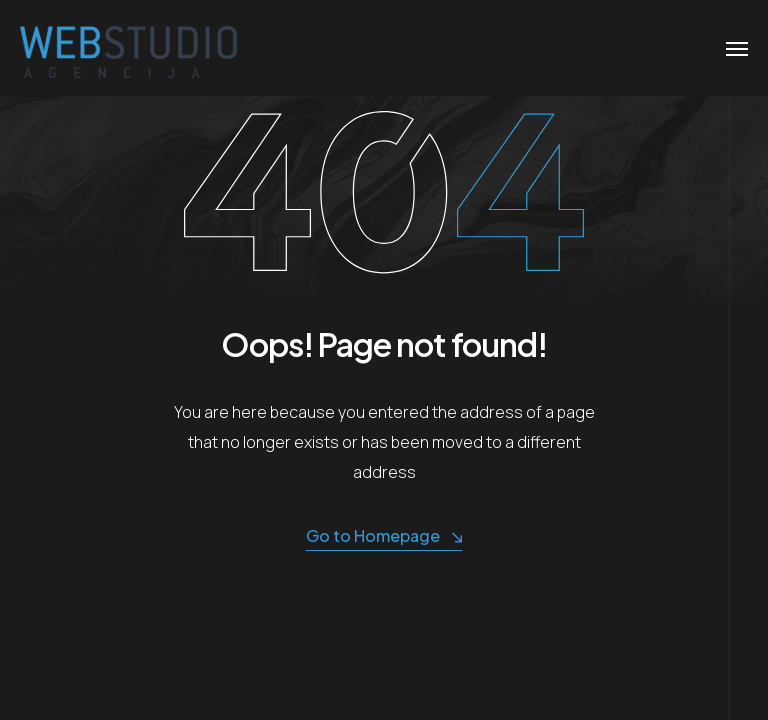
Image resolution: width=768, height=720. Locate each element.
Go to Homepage (384, 536)
